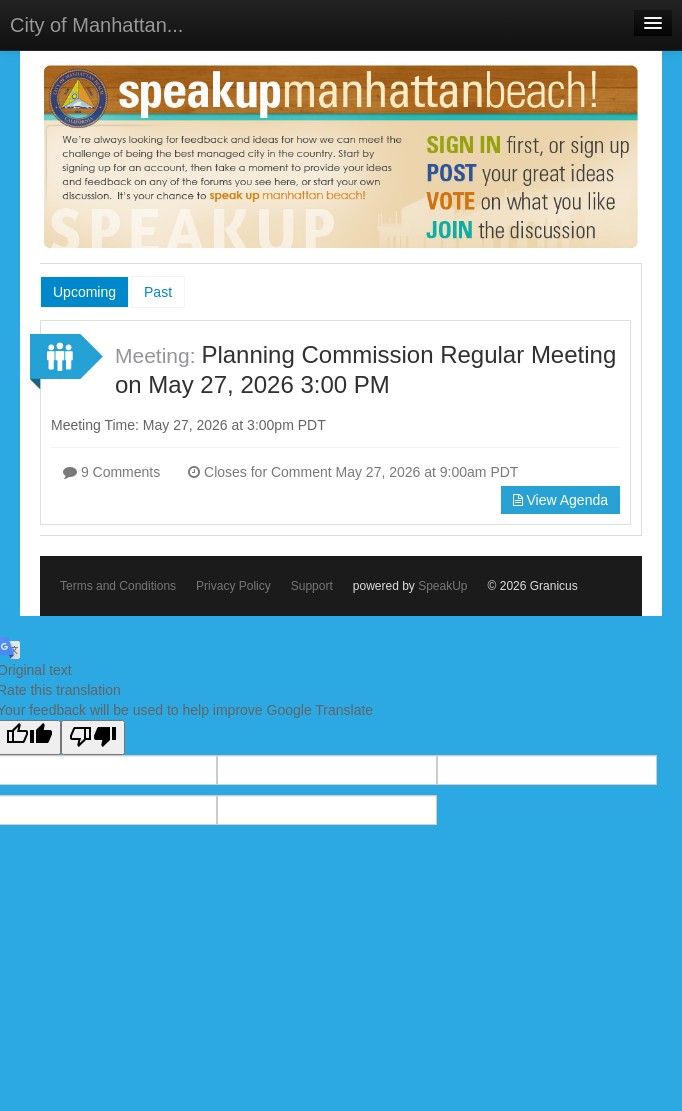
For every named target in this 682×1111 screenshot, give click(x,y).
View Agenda (560, 500)
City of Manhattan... (96, 25)
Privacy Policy (233, 586)
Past (158, 292)
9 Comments (111, 472)
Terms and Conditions (118, 586)
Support (312, 586)
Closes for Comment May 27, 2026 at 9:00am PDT (353, 472)
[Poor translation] (93, 737)
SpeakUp (442, 586)
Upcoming (84, 292)
